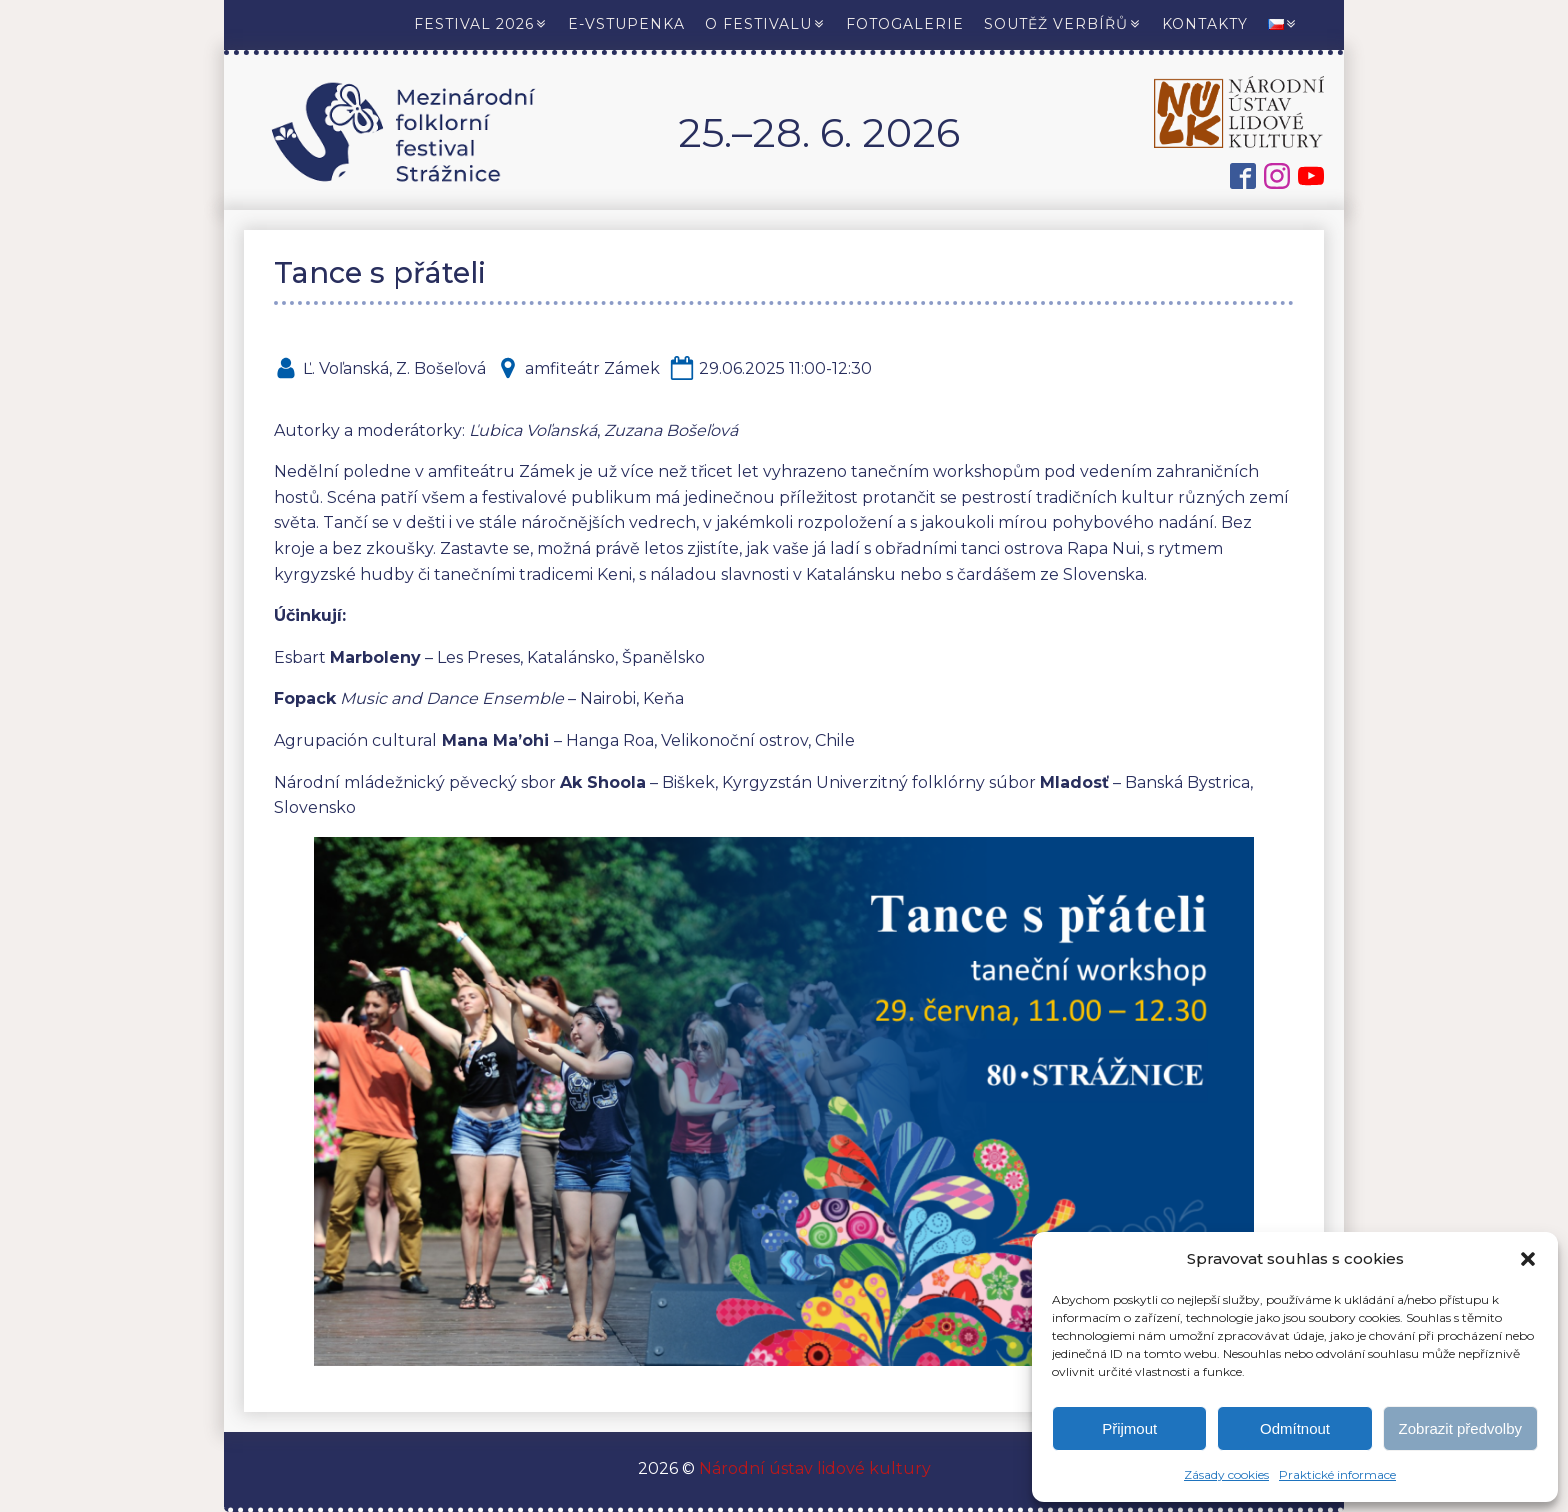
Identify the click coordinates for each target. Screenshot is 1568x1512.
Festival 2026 (481, 24)
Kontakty (1205, 24)
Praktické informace (1337, 1474)
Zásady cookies (1226, 1474)
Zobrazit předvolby (1460, 1428)
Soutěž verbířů (1063, 24)
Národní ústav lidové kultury (813, 1468)
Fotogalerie (905, 24)
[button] (1528, 1259)
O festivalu (765, 24)
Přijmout (1129, 1428)
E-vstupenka (626, 24)
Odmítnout (1295, 1428)
